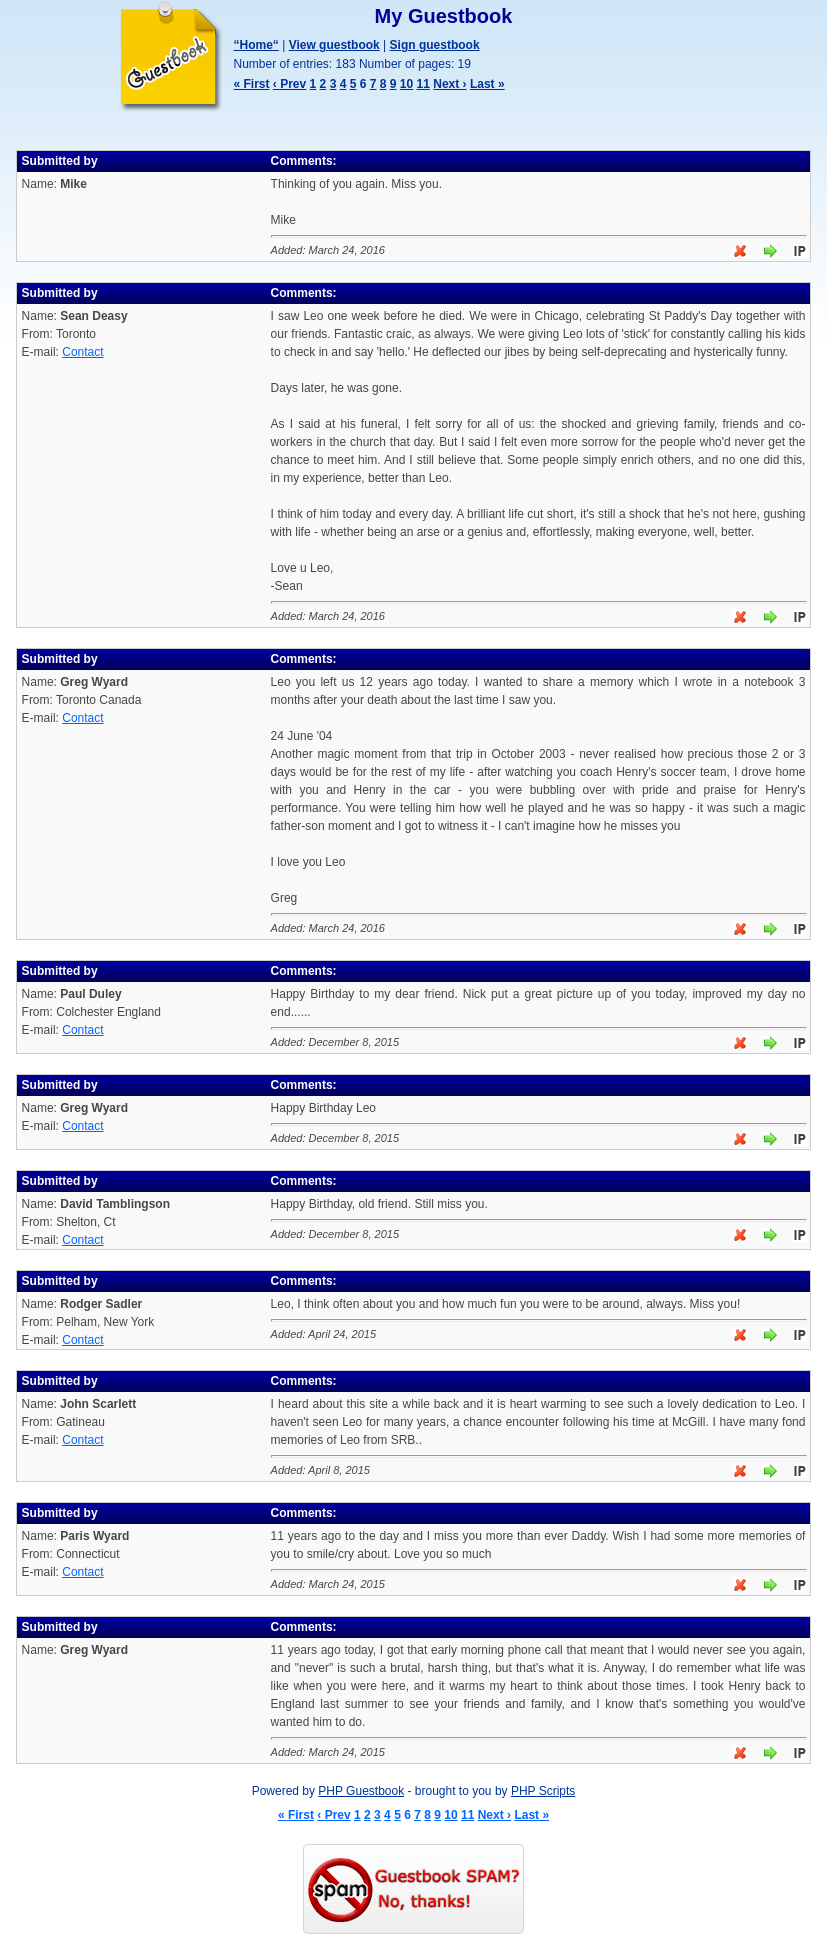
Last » (487, 84)
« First (252, 84)
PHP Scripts (543, 1791)
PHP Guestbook (361, 1791)
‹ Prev (289, 84)
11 (423, 84)
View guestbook (334, 45)
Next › (449, 84)
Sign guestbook (435, 45)
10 (406, 84)
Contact (82, 352)
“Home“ (256, 45)
